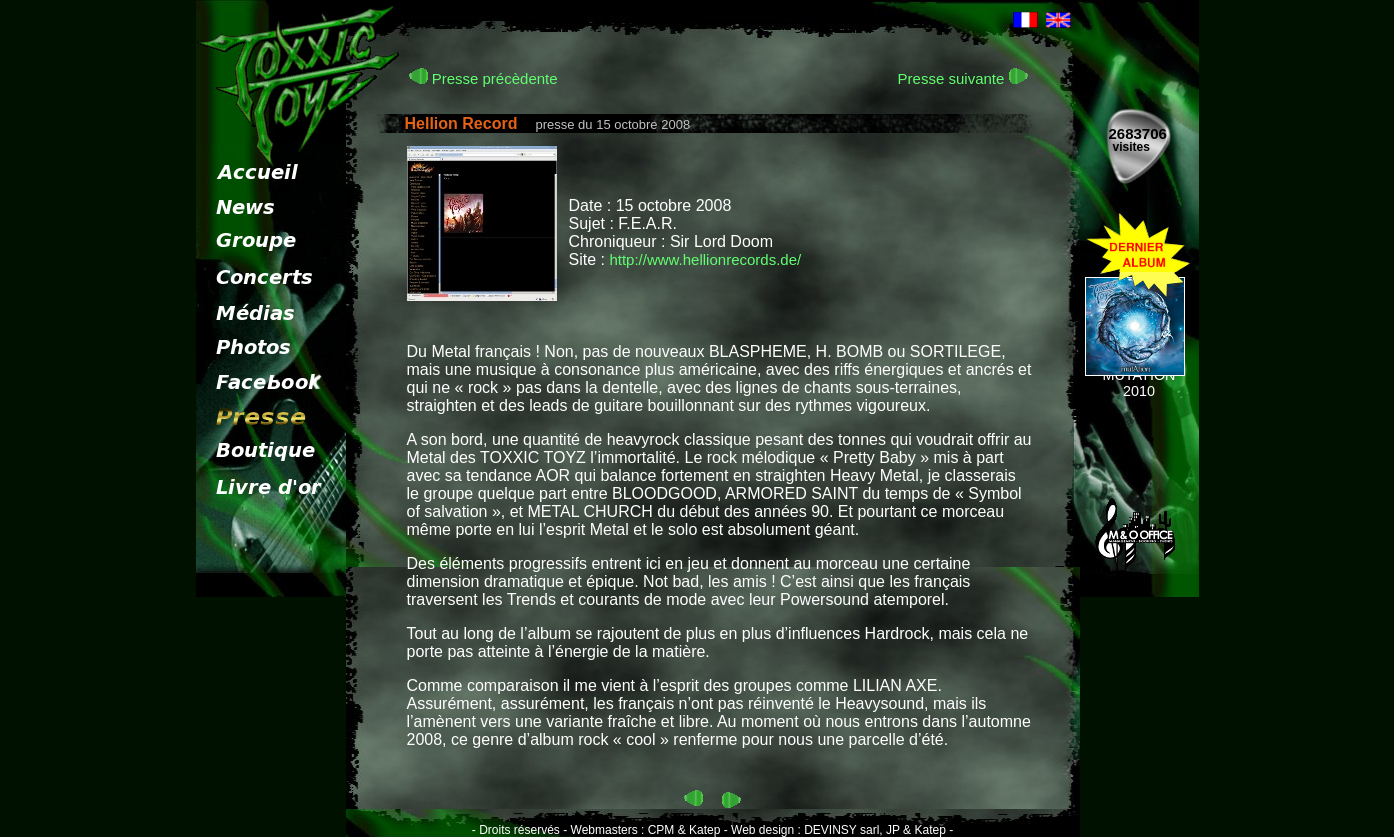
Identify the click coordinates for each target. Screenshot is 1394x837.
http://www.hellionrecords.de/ (705, 259)
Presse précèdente (483, 78)
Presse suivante (963, 78)
